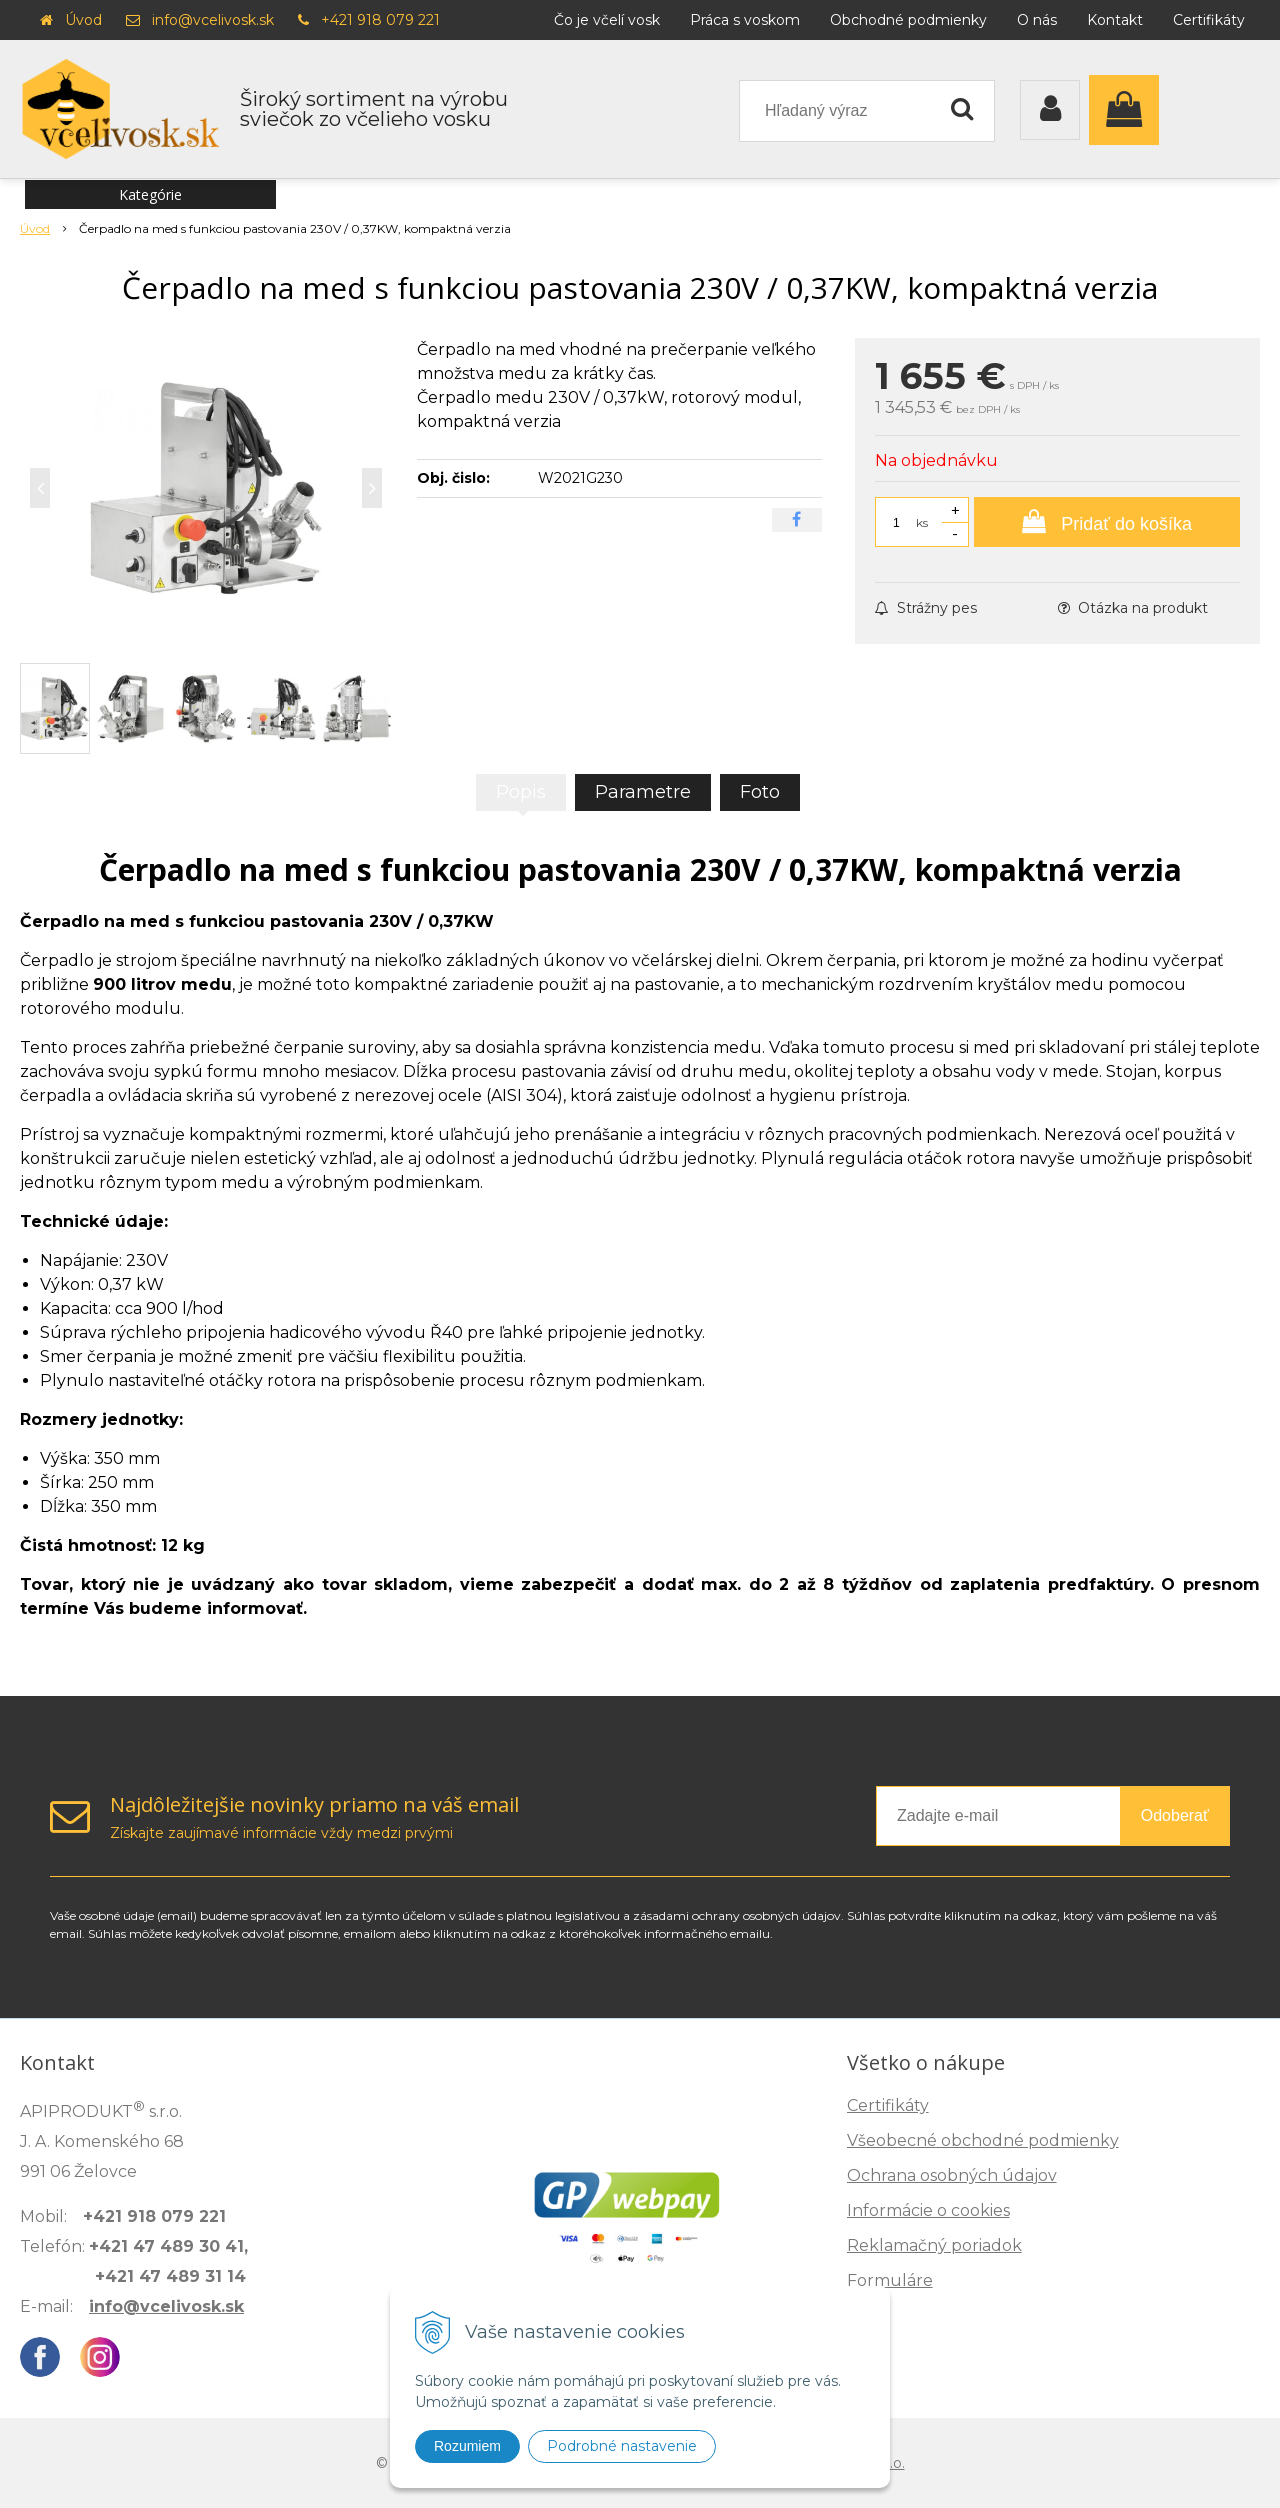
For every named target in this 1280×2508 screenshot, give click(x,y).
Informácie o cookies (928, 2210)
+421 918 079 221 (380, 20)
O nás (1037, 20)
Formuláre (890, 2280)
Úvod (83, 20)
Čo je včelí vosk (607, 20)
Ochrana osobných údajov (952, 2175)
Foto (760, 792)
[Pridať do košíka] (1107, 522)
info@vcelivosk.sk (213, 20)
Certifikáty (1209, 20)
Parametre (643, 792)
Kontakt (1115, 20)
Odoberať (1175, 1815)
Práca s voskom (745, 20)
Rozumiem (467, 2446)
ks (922, 522)
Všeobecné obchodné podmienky (983, 2140)
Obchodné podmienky (908, 20)
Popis (521, 792)
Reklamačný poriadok (934, 2245)
